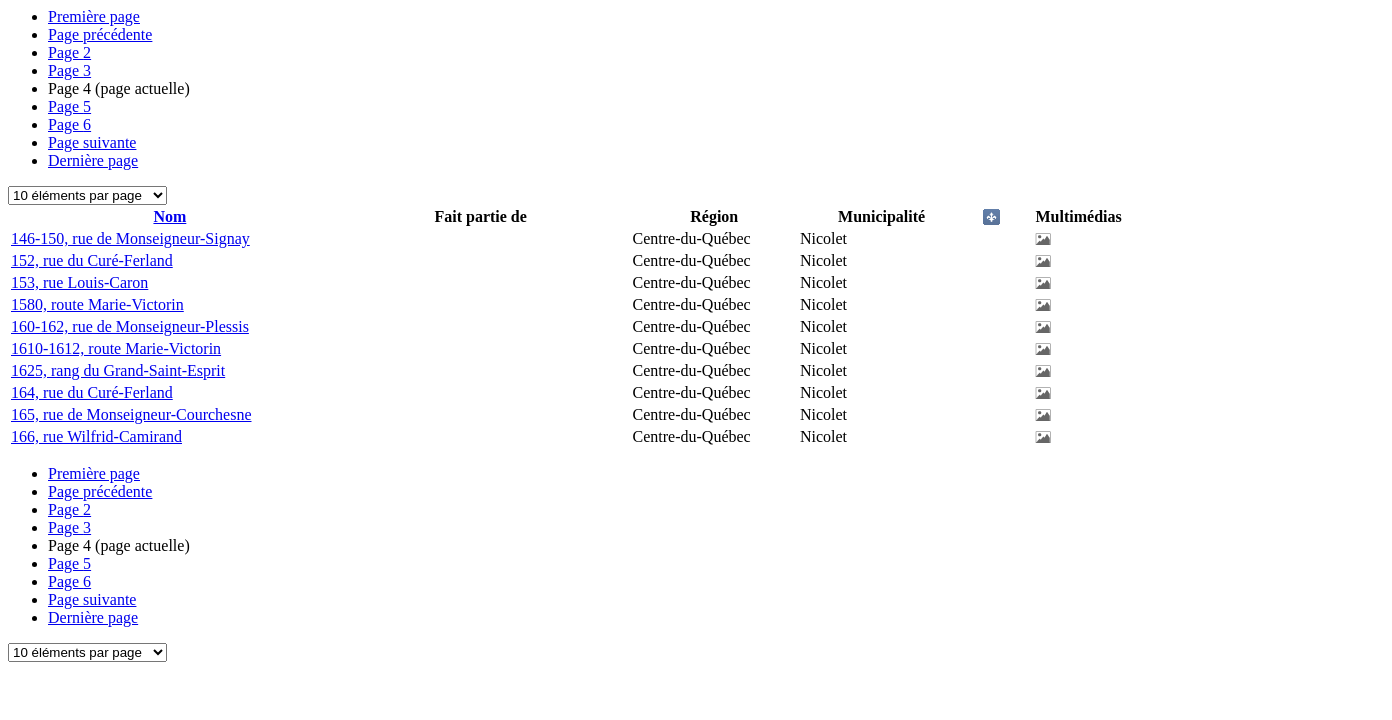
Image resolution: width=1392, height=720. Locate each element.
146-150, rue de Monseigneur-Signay (130, 238)
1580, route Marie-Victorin (97, 304)
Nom (169, 216)
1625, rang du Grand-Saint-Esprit (118, 370)
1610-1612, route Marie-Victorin (116, 348)
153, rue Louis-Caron (79, 282)
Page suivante (92, 142)
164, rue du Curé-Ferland (92, 392)
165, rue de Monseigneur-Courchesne (131, 414)
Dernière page (93, 160)
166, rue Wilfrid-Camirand (96, 436)
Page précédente (100, 34)
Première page (94, 16)
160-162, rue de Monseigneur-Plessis (130, 326)
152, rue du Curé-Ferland (92, 260)
